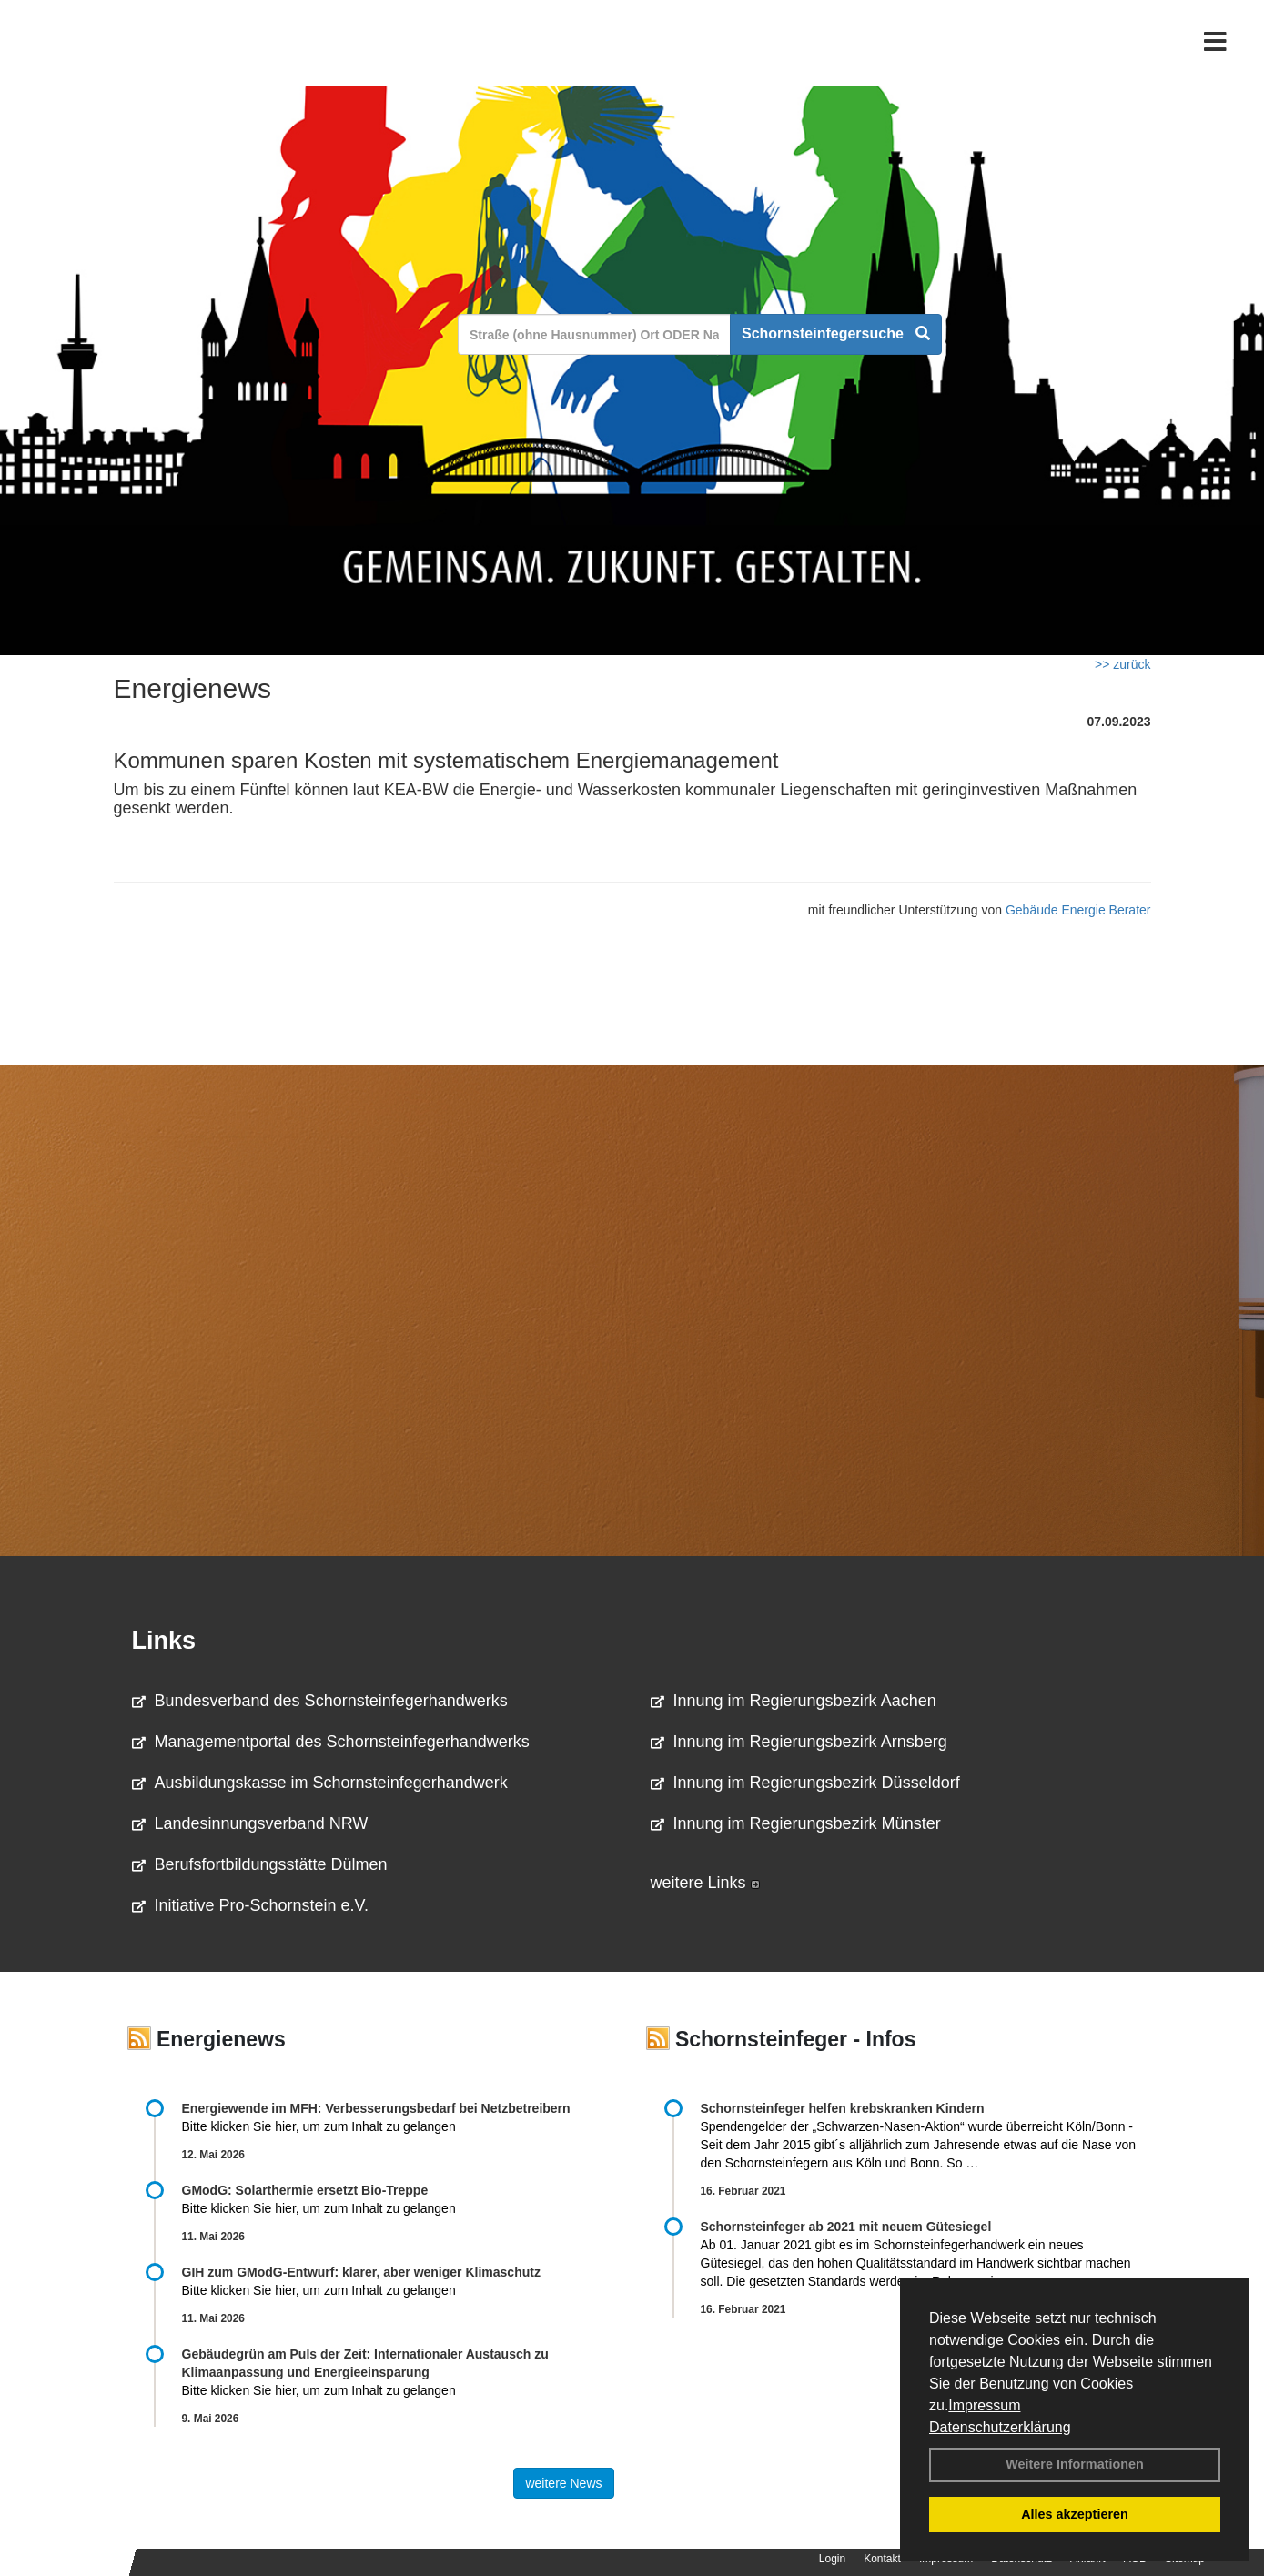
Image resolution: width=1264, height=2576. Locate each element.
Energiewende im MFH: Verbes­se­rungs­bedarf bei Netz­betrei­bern (376, 2108)
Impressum (984, 2405)
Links (164, 1640)
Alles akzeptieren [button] (1074, 2514)
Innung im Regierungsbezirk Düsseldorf (805, 1782)
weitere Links (705, 1883)
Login (832, 2558)
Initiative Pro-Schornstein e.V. (250, 1905)
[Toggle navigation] (1215, 52)
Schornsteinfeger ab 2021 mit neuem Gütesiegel (846, 2226)
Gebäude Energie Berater (1078, 910)
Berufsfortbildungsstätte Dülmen (260, 1864)
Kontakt (882, 2558)
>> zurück (1122, 664)
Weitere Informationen (1075, 2464)
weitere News (563, 2483)
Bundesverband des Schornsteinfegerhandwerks (320, 1701)
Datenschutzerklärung (1000, 2427)
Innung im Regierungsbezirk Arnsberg (799, 1741)
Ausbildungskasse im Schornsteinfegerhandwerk (320, 1782)
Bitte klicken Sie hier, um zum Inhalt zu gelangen (319, 2126)
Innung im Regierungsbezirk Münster (796, 1823)
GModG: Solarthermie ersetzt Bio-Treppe (305, 2190)
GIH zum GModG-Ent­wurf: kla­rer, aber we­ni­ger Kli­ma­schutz (361, 2272)
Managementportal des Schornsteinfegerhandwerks (331, 1741)
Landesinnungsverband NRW (250, 1823)
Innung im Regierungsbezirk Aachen (793, 1701)
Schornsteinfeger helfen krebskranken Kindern (843, 2108)
